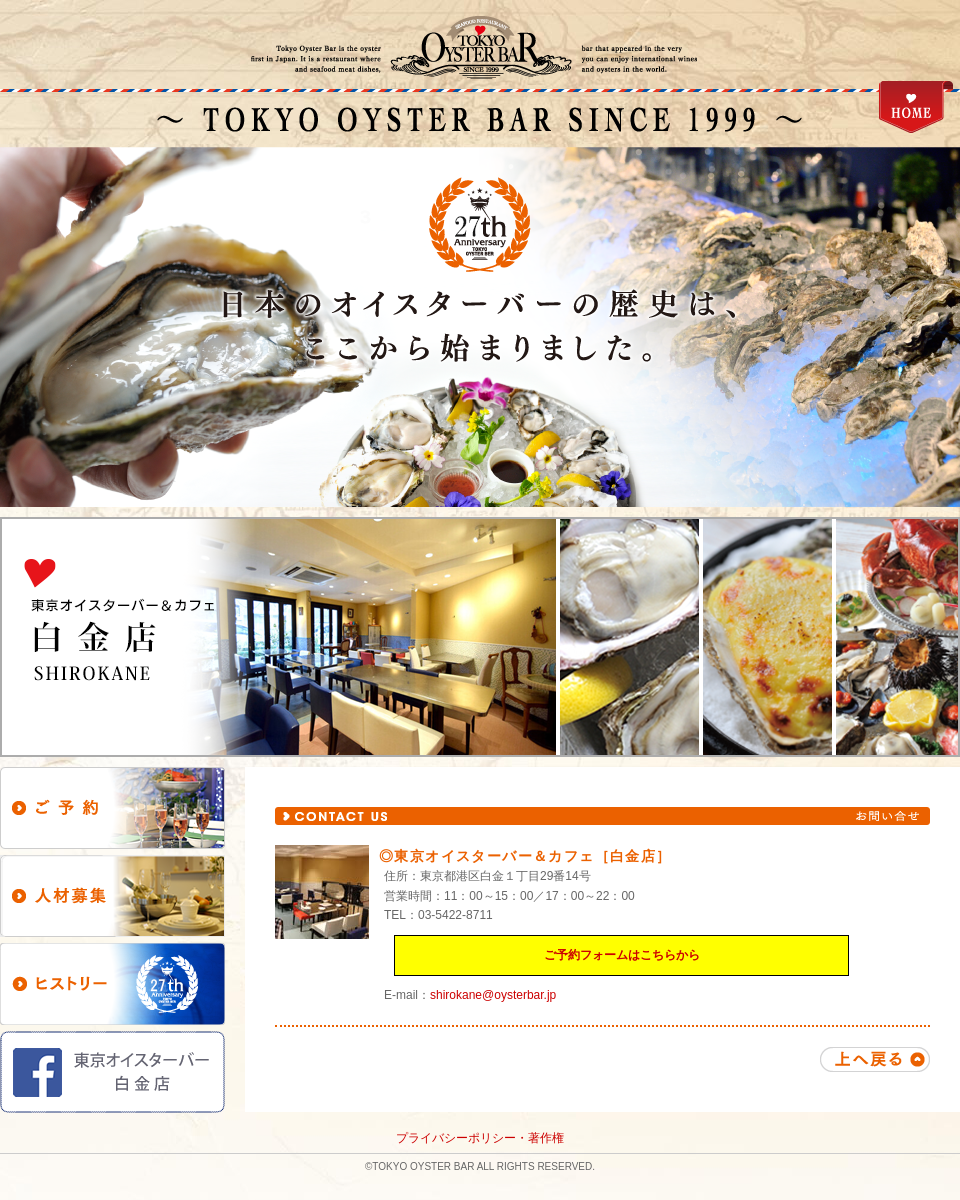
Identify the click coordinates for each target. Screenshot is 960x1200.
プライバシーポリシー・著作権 (480, 1138)
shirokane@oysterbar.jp (493, 995)
